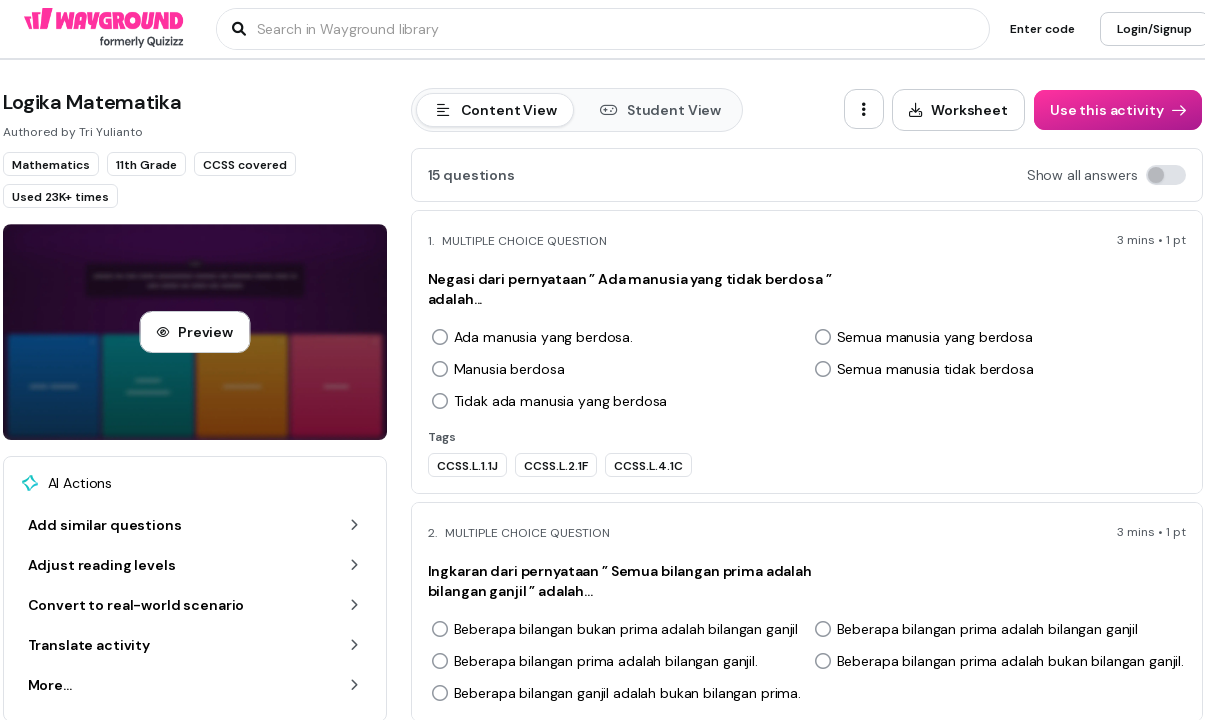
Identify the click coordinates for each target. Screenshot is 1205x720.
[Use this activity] (1118, 110)
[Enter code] (1042, 29)
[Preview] (194, 332)
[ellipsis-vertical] (864, 109)
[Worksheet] (958, 110)
